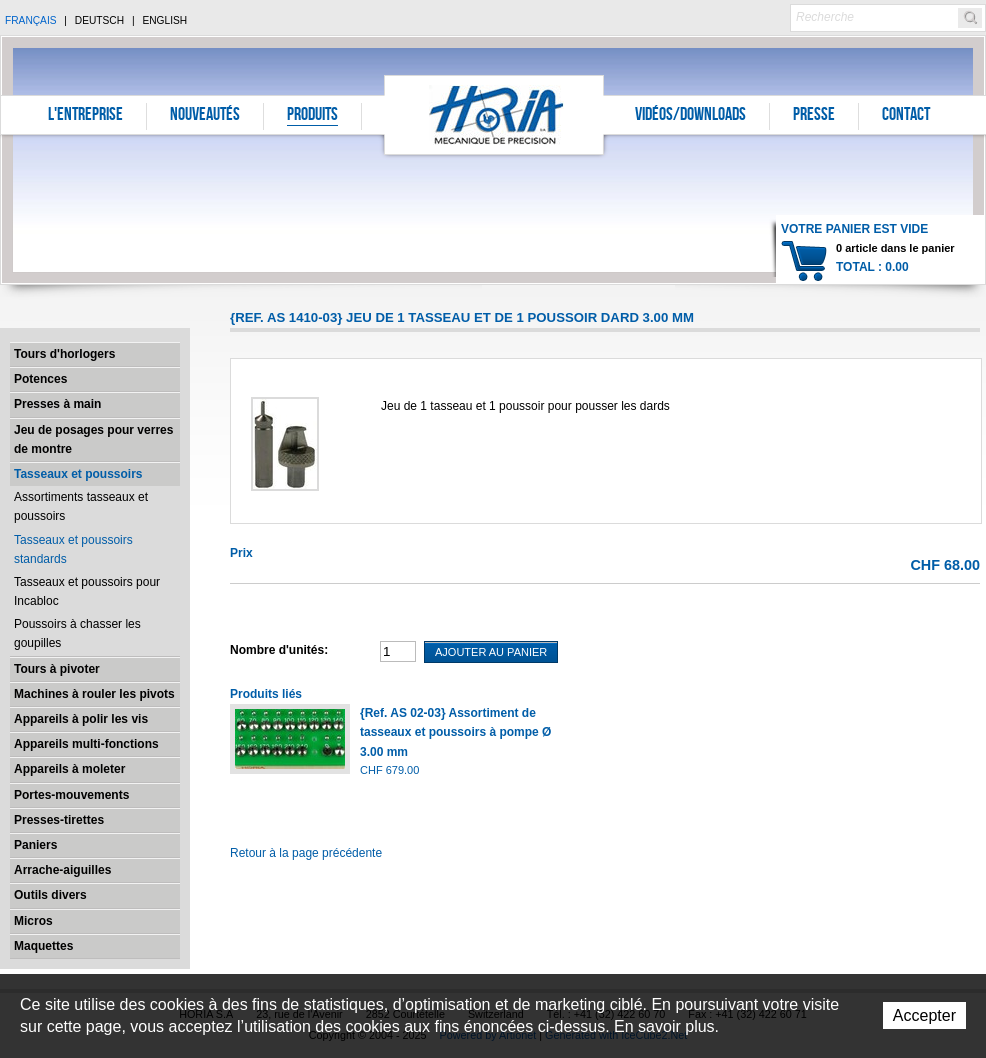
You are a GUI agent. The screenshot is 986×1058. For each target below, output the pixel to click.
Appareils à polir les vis (81, 719)
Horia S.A (494, 114)
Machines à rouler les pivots (94, 694)
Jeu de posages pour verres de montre (93, 439)
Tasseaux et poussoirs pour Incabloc (87, 591)
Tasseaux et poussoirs (78, 474)
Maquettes (43, 946)
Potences (40, 379)
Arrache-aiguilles (62, 870)
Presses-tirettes (59, 820)
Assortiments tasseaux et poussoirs (81, 506)
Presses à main (57, 404)
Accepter (924, 1015)
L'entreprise (85, 116)
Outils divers (50, 895)
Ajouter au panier (491, 652)
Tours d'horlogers (64, 354)
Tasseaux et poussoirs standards (73, 549)
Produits (312, 116)
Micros (33, 921)
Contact (906, 116)
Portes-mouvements (71, 795)
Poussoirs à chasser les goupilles (77, 633)
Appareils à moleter (69, 769)
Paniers (35, 845)
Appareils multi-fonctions (86, 744)
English (164, 20)
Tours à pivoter (57, 669)
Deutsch (99, 20)
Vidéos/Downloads (690, 116)
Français (31, 20)
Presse (814, 116)
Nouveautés (205, 116)
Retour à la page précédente (306, 853)
